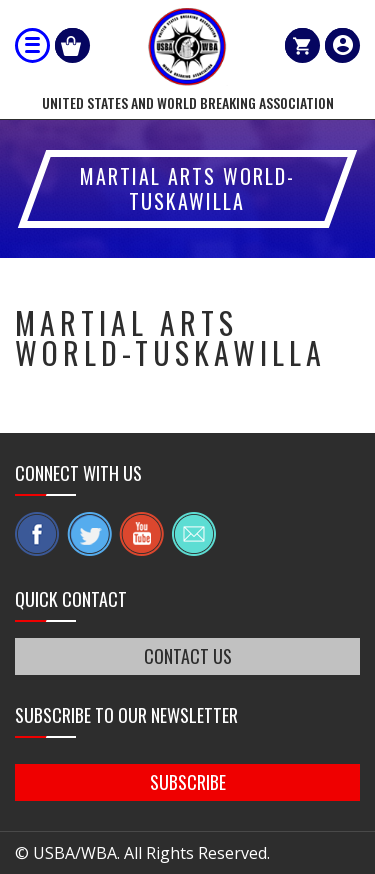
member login (342, 45)
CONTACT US (188, 656)
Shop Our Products (72, 45)
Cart (302, 45)
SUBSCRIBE (188, 782)
